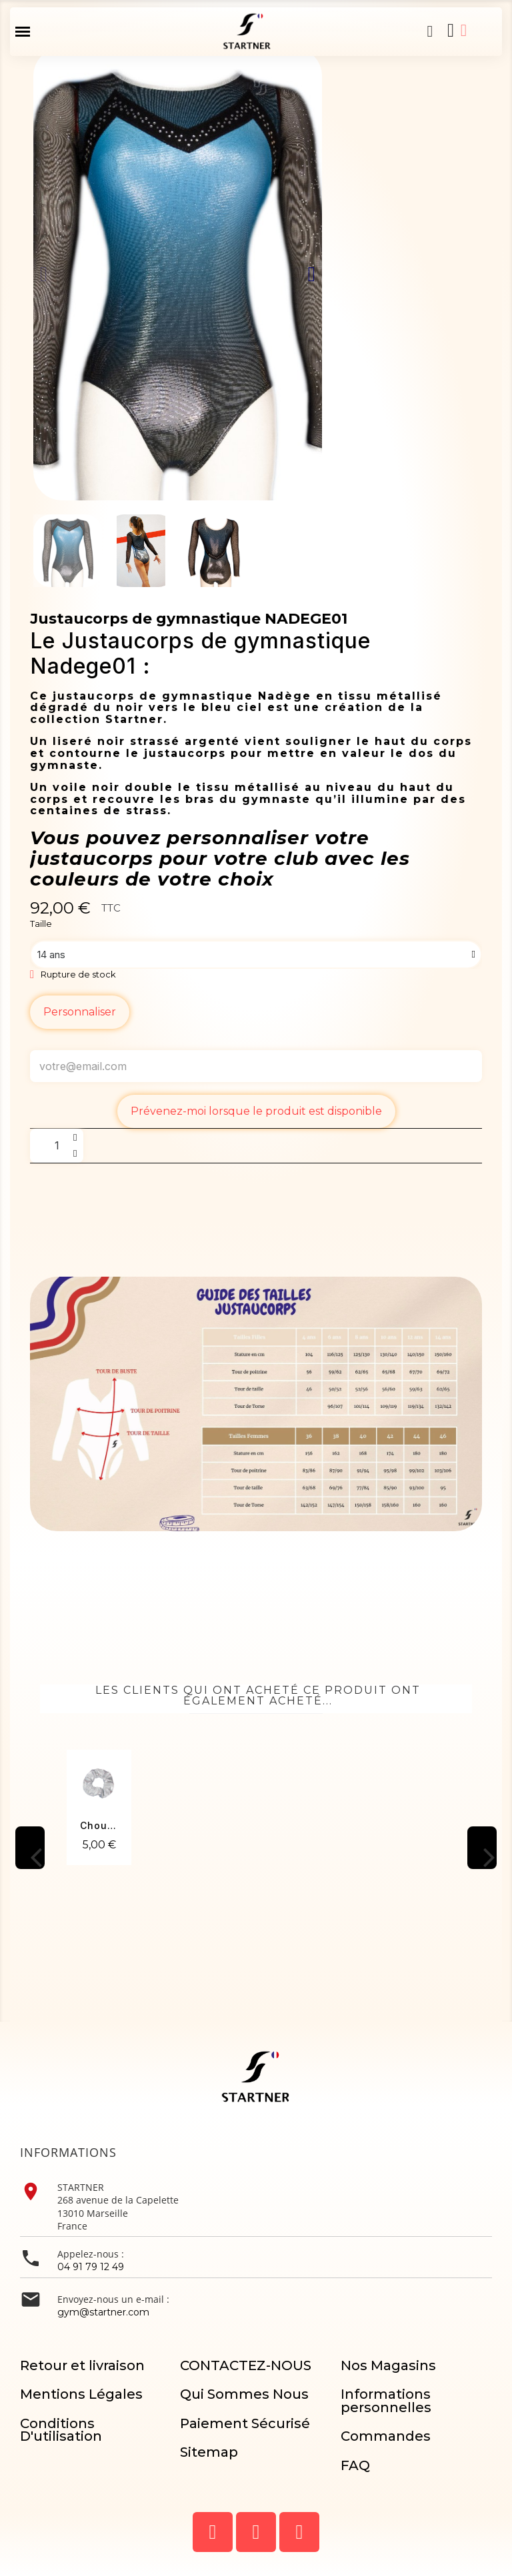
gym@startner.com (103, 2312)
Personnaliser (79, 1011)
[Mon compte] (464, 30)
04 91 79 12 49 (90, 2267)
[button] (430, 31)
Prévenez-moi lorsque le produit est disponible (256, 1111)
